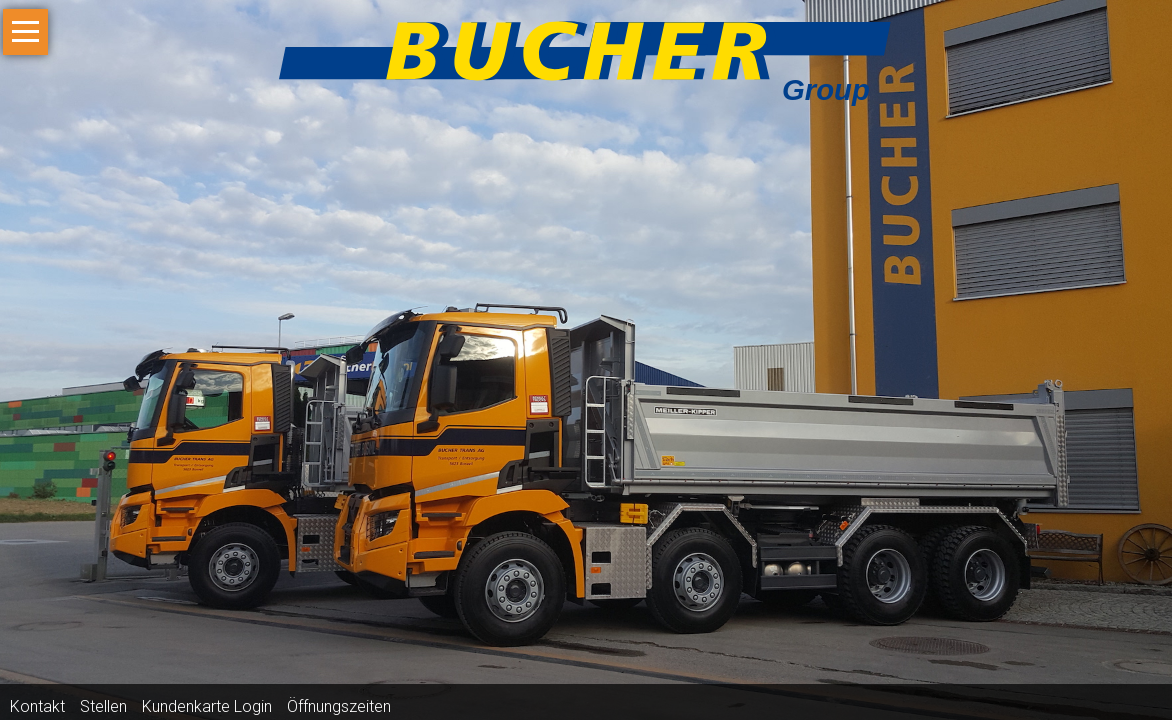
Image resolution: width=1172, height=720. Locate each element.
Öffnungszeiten (339, 706)
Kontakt (37, 706)
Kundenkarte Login (207, 706)
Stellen (103, 706)
